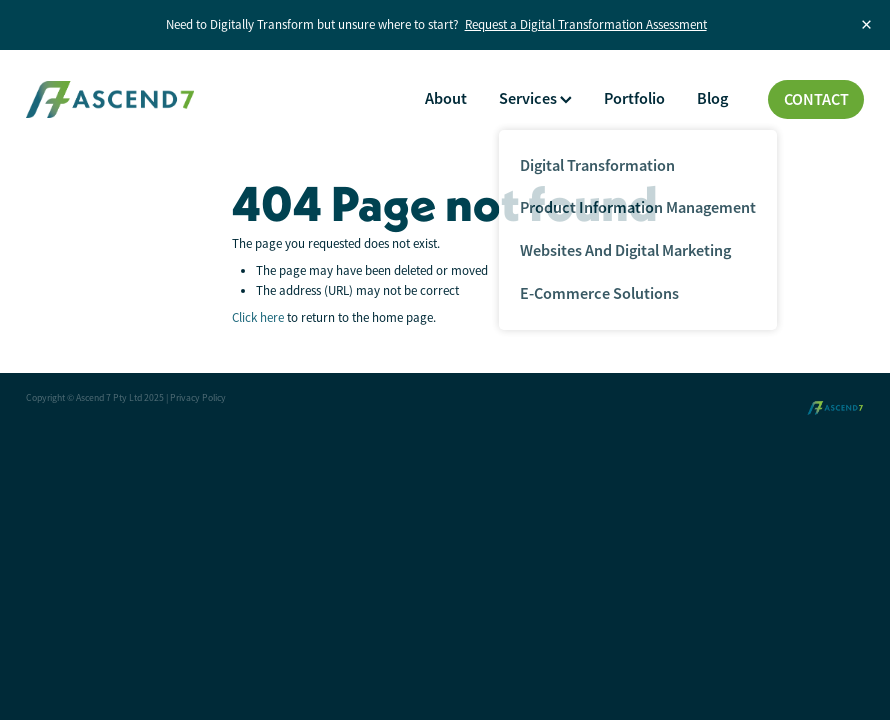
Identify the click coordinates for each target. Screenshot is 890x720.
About (446, 98)
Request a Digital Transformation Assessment (586, 24)
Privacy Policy (198, 398)
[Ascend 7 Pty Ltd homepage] (110, 100)
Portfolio (634, 98)
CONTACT (816, 99)
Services (535, 98)
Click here (258, 317)
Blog (712, 98)
